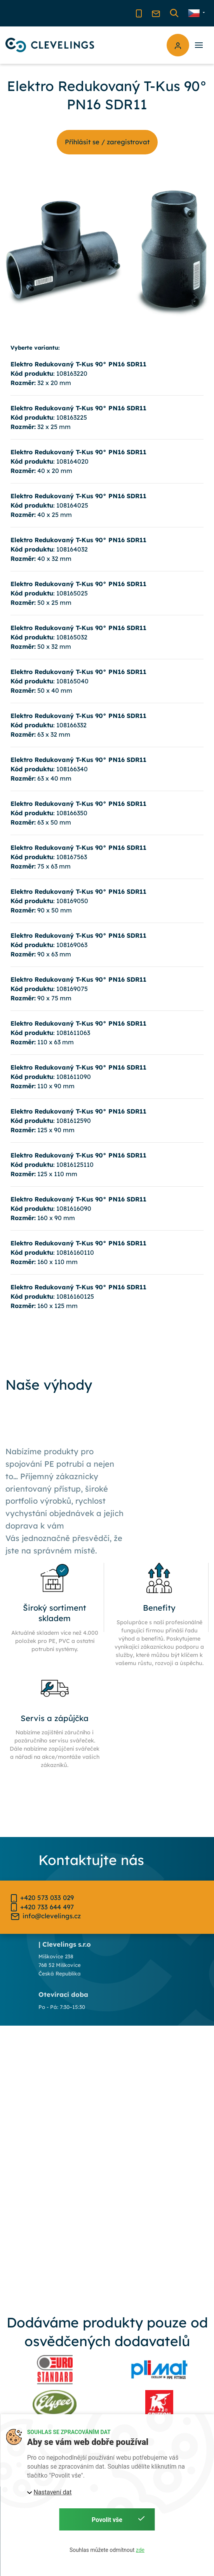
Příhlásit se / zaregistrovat (107, 142)
